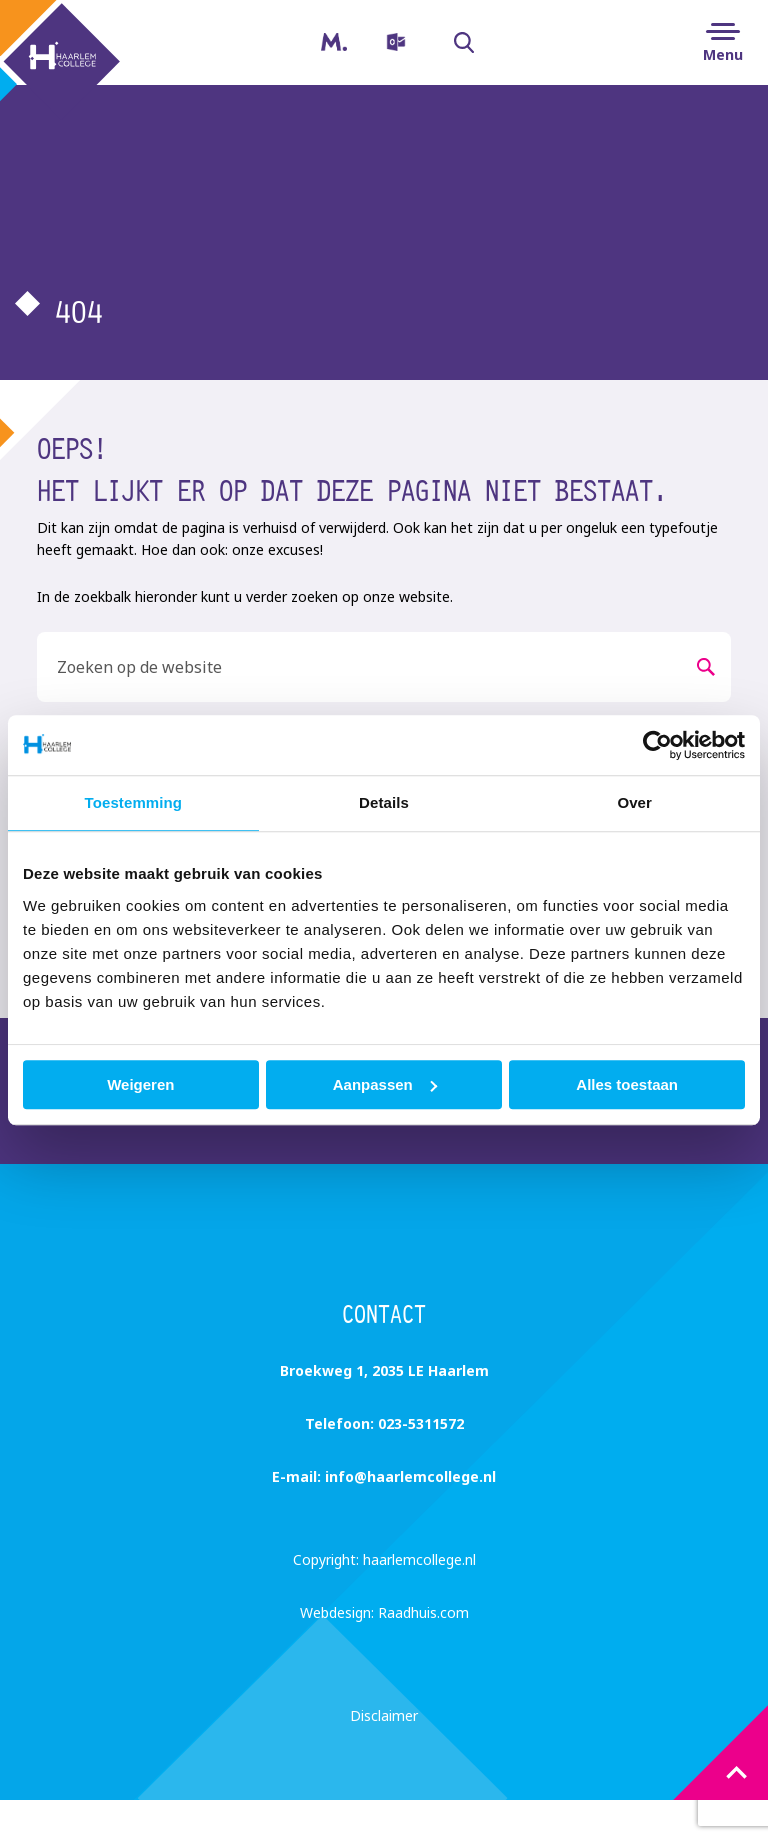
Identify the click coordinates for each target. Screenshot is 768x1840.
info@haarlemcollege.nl (410, 1476)
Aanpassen (385, 1084)
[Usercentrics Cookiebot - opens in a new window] (657, 745)
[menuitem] (393, 42)
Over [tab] (634, 802)
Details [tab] (384, 802)
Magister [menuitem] (318, 36)
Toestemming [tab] (134, 802)
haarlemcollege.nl (419, 1559)
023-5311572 (421, 1423)
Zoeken (453, 43)
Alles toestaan (627, 1084)
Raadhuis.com (423, 1612)
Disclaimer (384, 1715)
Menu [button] (723, 54)
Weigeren (140, 1084)
